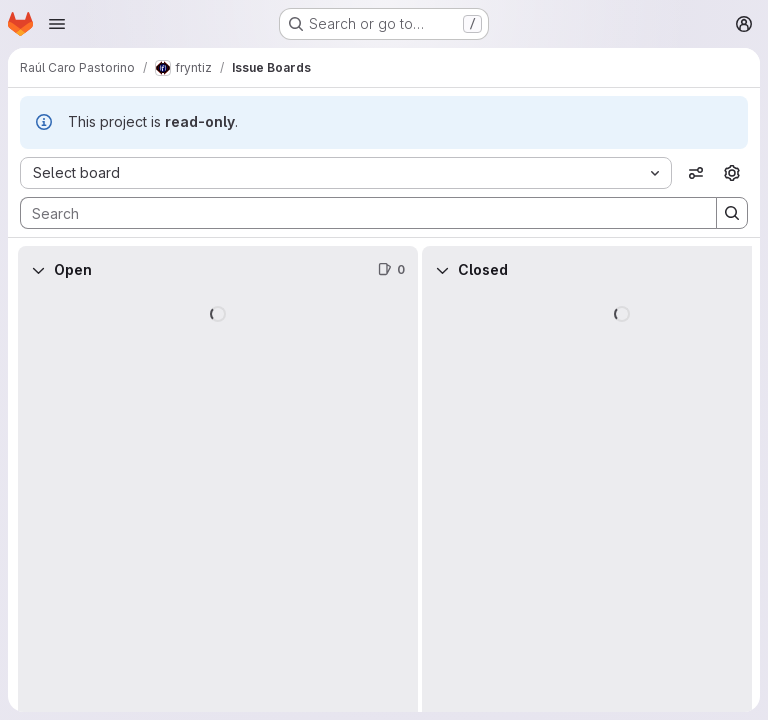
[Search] (358, 213)
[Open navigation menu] (57, 24)
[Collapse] (38, 270)
